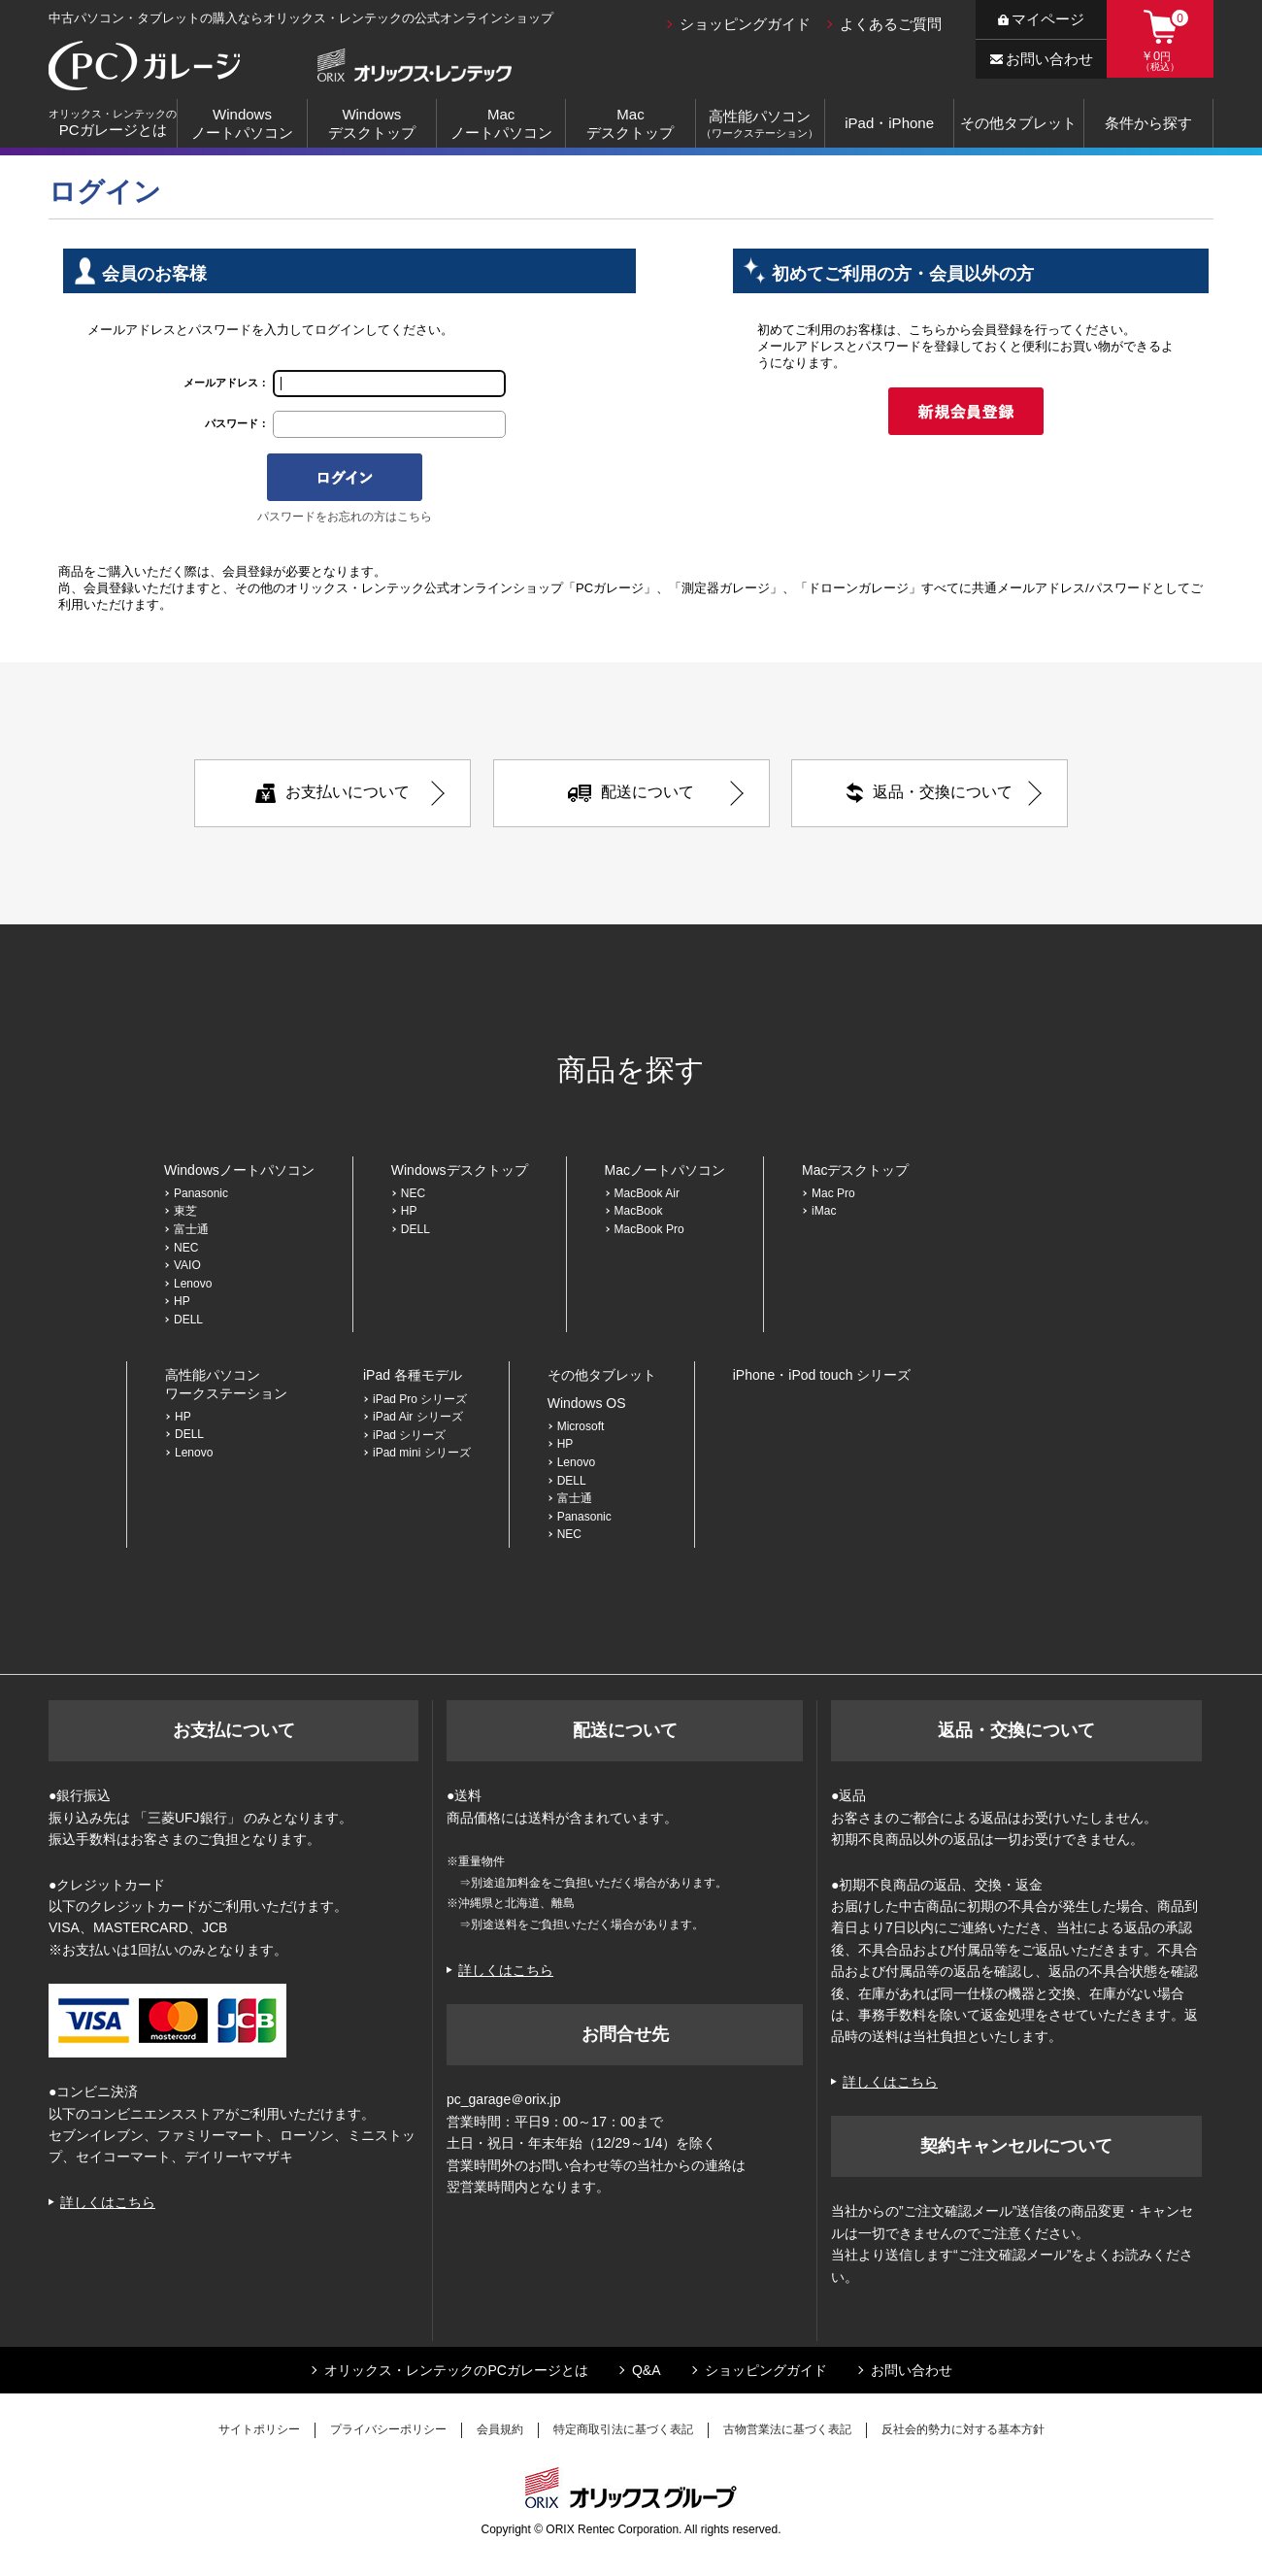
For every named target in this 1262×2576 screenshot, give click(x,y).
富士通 (191, 1229)
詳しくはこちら (107, 2202)
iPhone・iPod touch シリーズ (822, 1375)
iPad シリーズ (409, 1435)
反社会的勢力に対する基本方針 (963, 2429)
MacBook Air (647, 1193)
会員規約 (500, 2429)
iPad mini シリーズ (422, 1452)
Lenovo (193, 1283)
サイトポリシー (259, 2429)
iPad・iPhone (889, 123)
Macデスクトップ (630, 124)
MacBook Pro (655, 1229)
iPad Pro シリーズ (420, 1399)
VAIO (187, 1265)
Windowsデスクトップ (371, 124)
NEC (186, 1248)
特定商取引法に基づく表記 (623, 2429)
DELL (188, 1319)
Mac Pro (833, 1193)
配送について (631, 792)
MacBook (638, 1211)
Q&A (646, 2370)
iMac (824, 1211)
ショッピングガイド (745, 24)
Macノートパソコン (501, 124)
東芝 (185, 1211)
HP (182, 1301)
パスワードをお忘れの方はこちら (344, 516)
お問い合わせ (1041, 58)
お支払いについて (332, 793)
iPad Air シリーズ (418, 1416)
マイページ (1041, 19)
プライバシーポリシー (388, 2429)
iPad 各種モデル (412, 1375)
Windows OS (587, 1403)
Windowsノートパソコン (242, 124)
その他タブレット (1018, 123)
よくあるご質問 (891, 24)
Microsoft (581, 1426)
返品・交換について (930, 793)
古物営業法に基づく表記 (787, 2429)
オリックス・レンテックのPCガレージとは (455, 2370)
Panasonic (201, 1193)
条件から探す (1148, 123)
